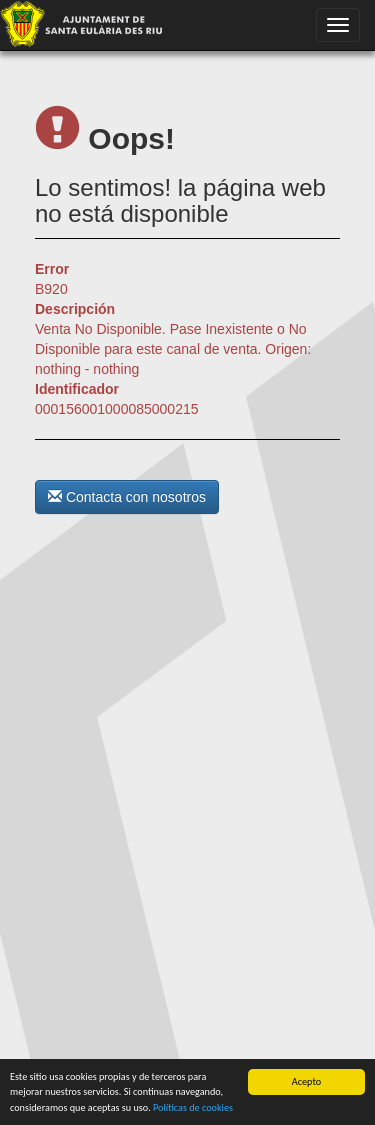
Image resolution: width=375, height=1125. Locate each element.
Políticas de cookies (193, 1107)
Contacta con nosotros (127, 497)
